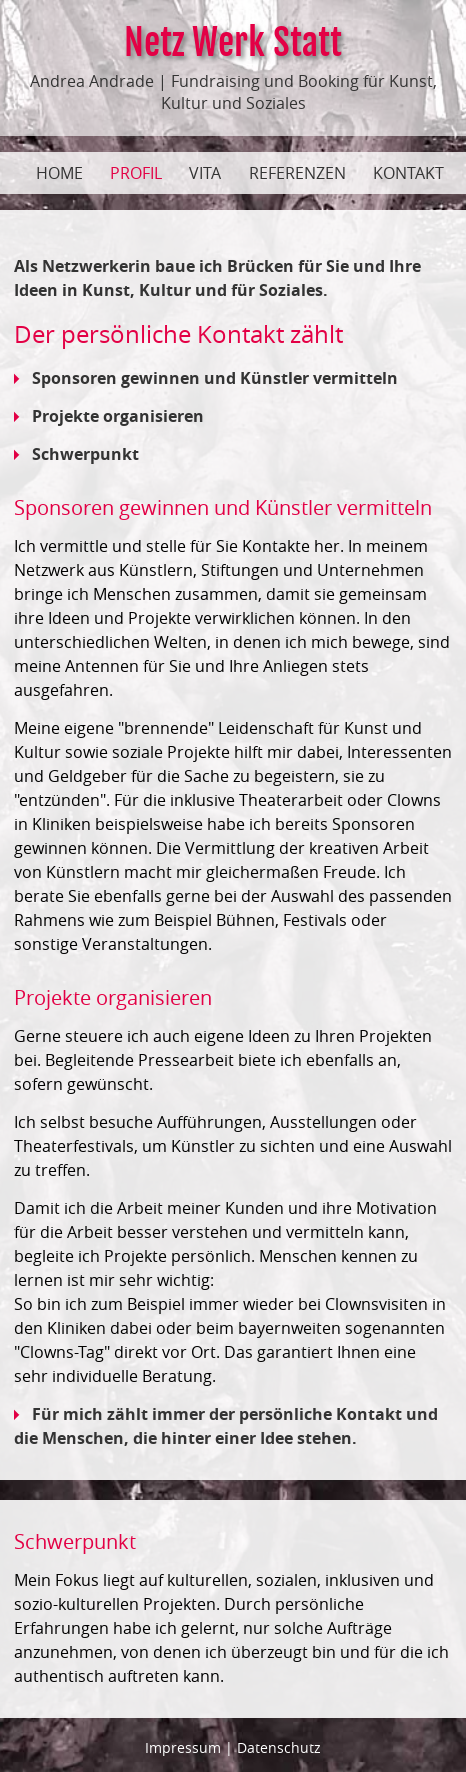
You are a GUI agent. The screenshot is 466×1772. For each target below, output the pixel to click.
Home (59, 173)
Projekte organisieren (109, 416)
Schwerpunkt (76, 454)
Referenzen (297, 173)
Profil (136, 173)
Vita (205, 173)
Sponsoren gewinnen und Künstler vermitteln (206, 378)
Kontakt (408, 173)
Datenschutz (279, 1747)
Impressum (183, 1747)
